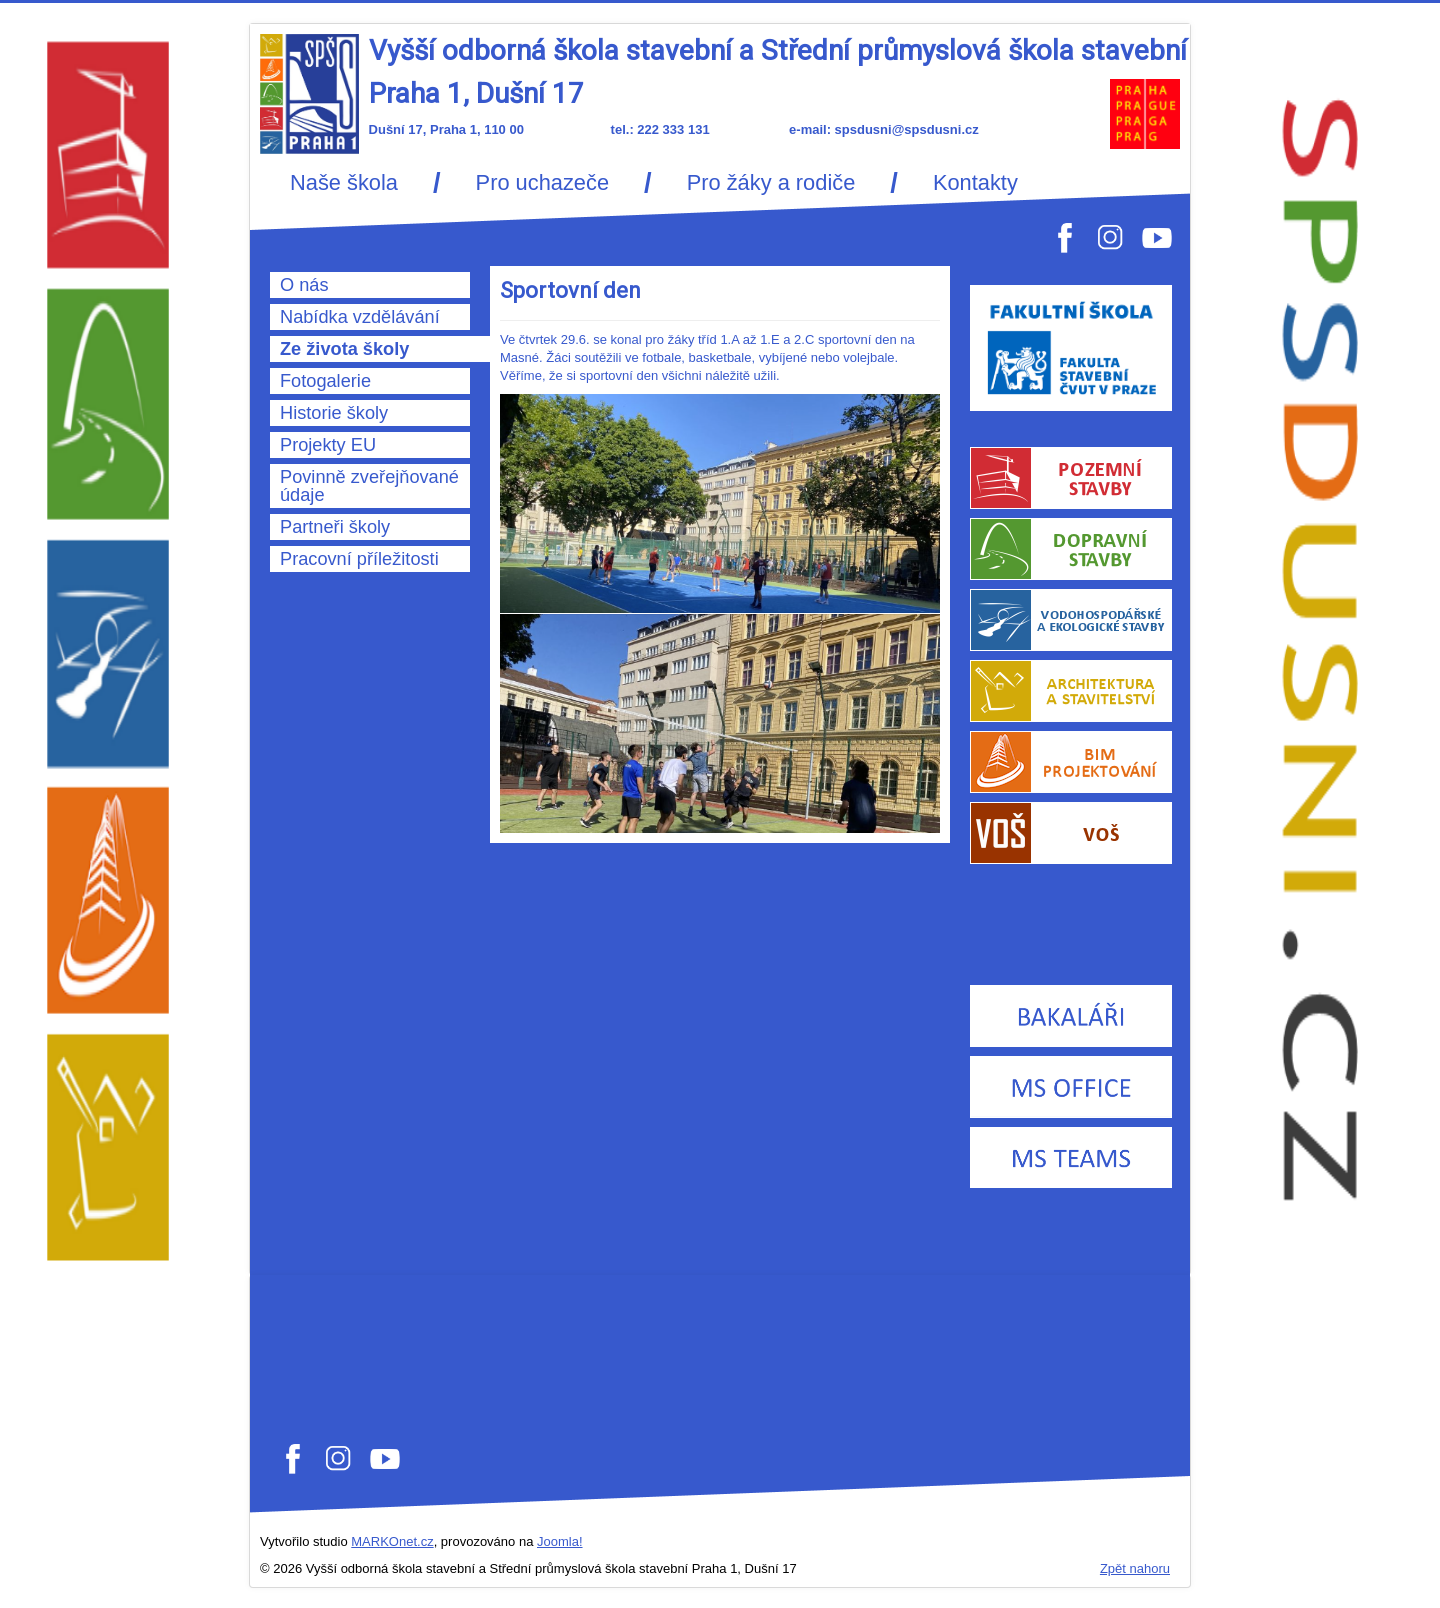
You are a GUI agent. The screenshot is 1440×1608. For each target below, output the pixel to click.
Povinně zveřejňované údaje (369, 486)
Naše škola (344, 183)
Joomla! (560, 1541)
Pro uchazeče (542, 183)
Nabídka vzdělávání (360, 317)
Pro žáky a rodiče (771, 183)
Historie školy (334, 413)
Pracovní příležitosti (359, 559)
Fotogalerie (325, 381)
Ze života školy (344, 349)
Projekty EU (328, 445)
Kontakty (975, 183)
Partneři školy (335, 527)
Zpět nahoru (1135, 1568)
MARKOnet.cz (392, 1541)
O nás (304, 285)
